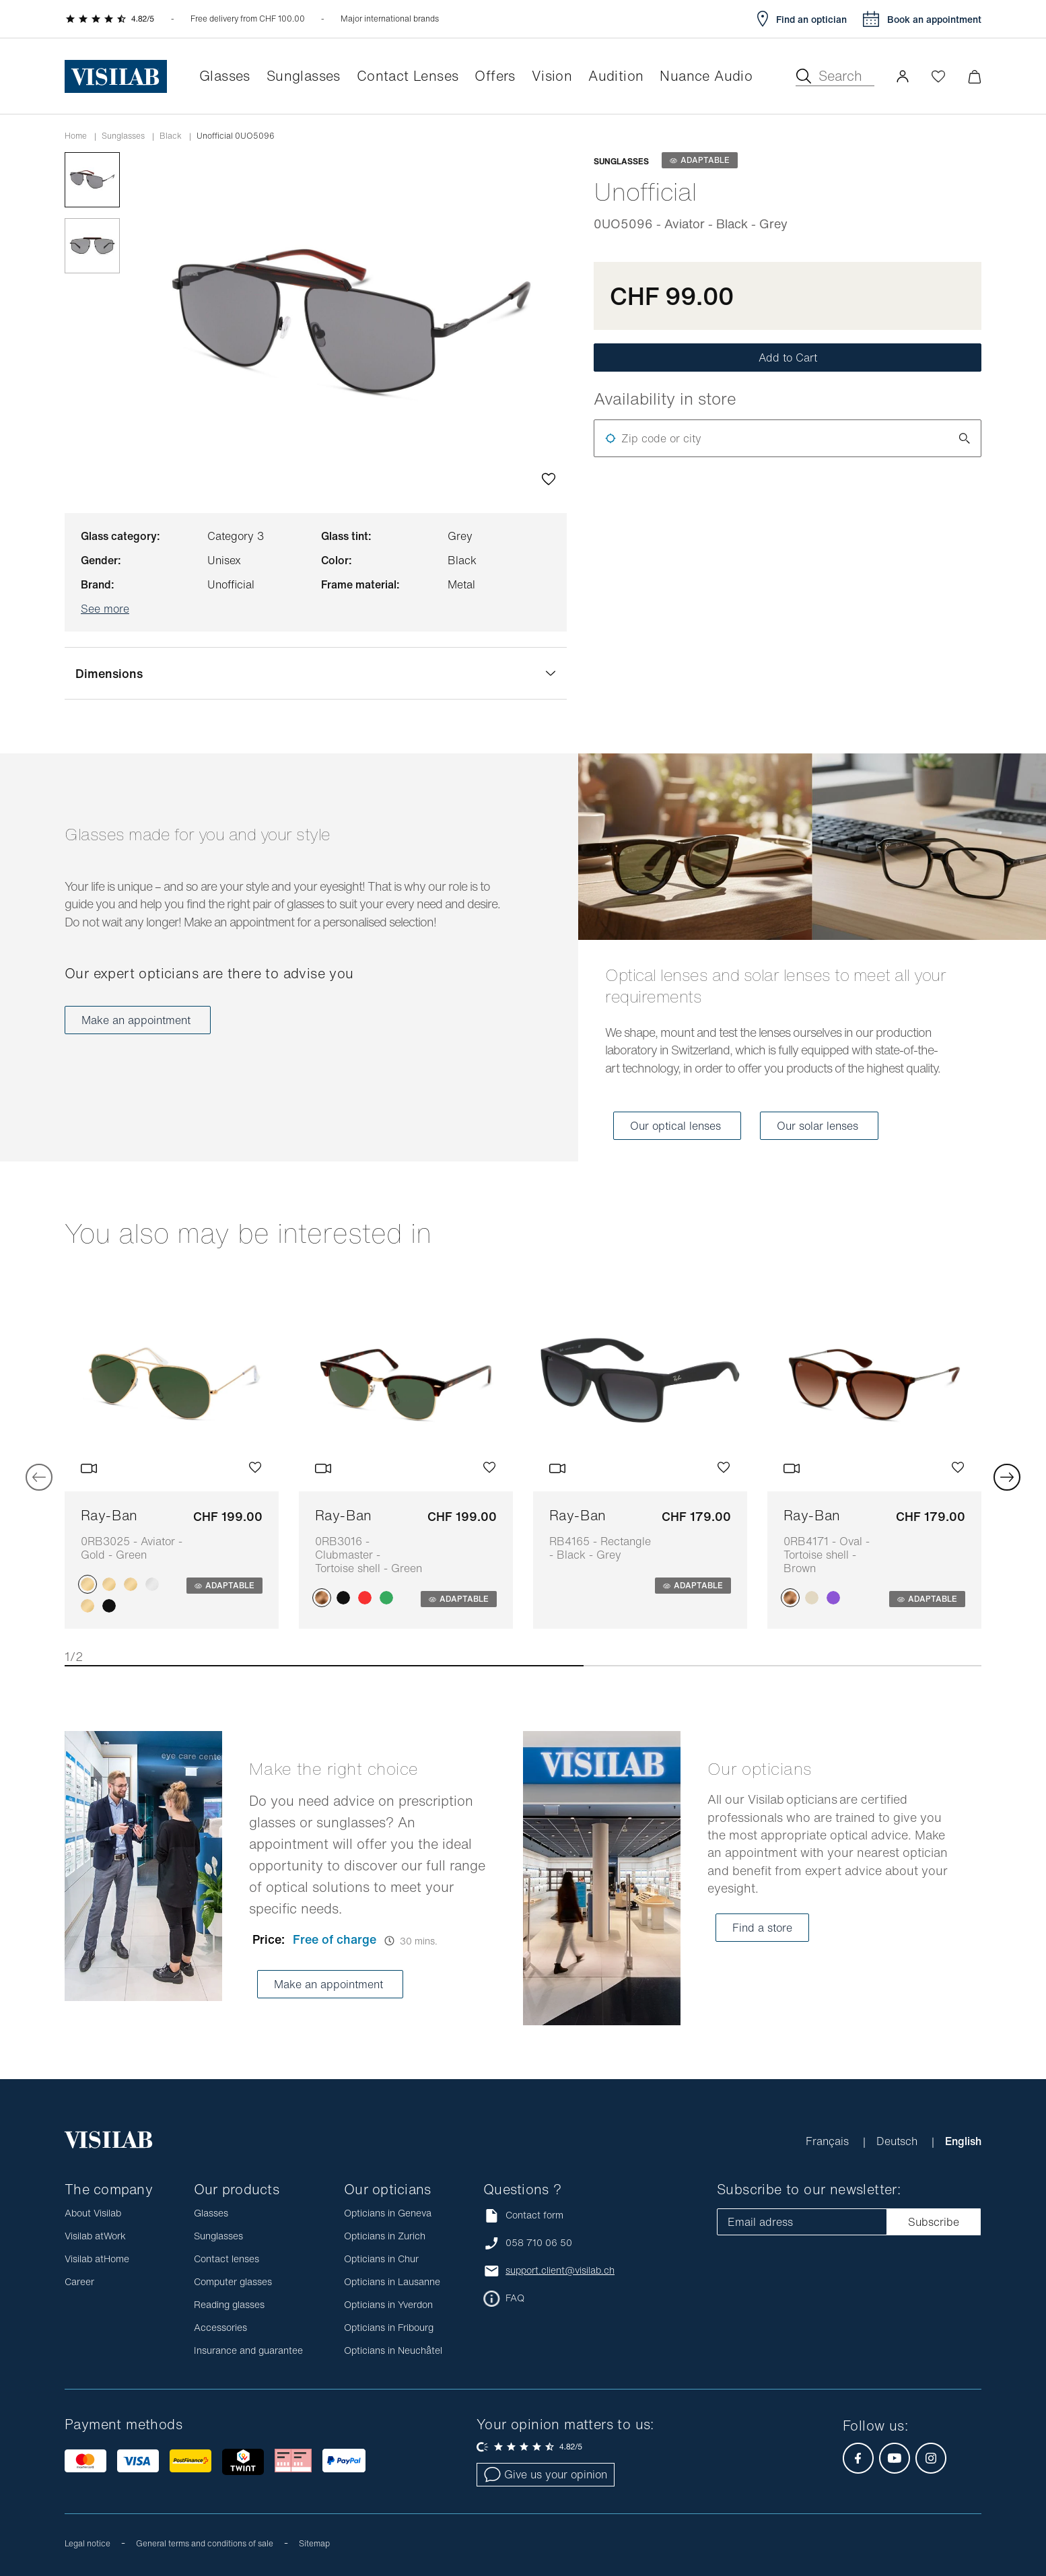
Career (79, 2281)
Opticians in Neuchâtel (393, 2350)
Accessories (220, 2327)
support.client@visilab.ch (560, 2270)
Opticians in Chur (381, 2258)
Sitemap (314, 2543)
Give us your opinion (545, 2474)
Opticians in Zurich (384, 2236)
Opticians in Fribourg (388, 2327)
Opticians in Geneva (387, 2213)
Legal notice (87, 2543)
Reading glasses (229, 2304)
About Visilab (93, 2213)
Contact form (523, 2215)
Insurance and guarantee (248, 2350)
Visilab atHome (97, 2258)
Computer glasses (233, 2281)
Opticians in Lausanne (392, 2281)
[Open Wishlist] (938, 76)
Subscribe (933, 2222)
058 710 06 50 (538, 2243)
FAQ (514, 2298)
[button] (902, 76)
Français (829, 2141)
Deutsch (898, 2141)
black (171, 136)
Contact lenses (226, 2258)
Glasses (211, 2213)
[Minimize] (974, 76)
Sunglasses (123, 136)
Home (76, 136)
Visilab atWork (95, 2236)
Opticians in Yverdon (388, 2304)
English (963, 2141)
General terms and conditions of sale (204, 2543)
